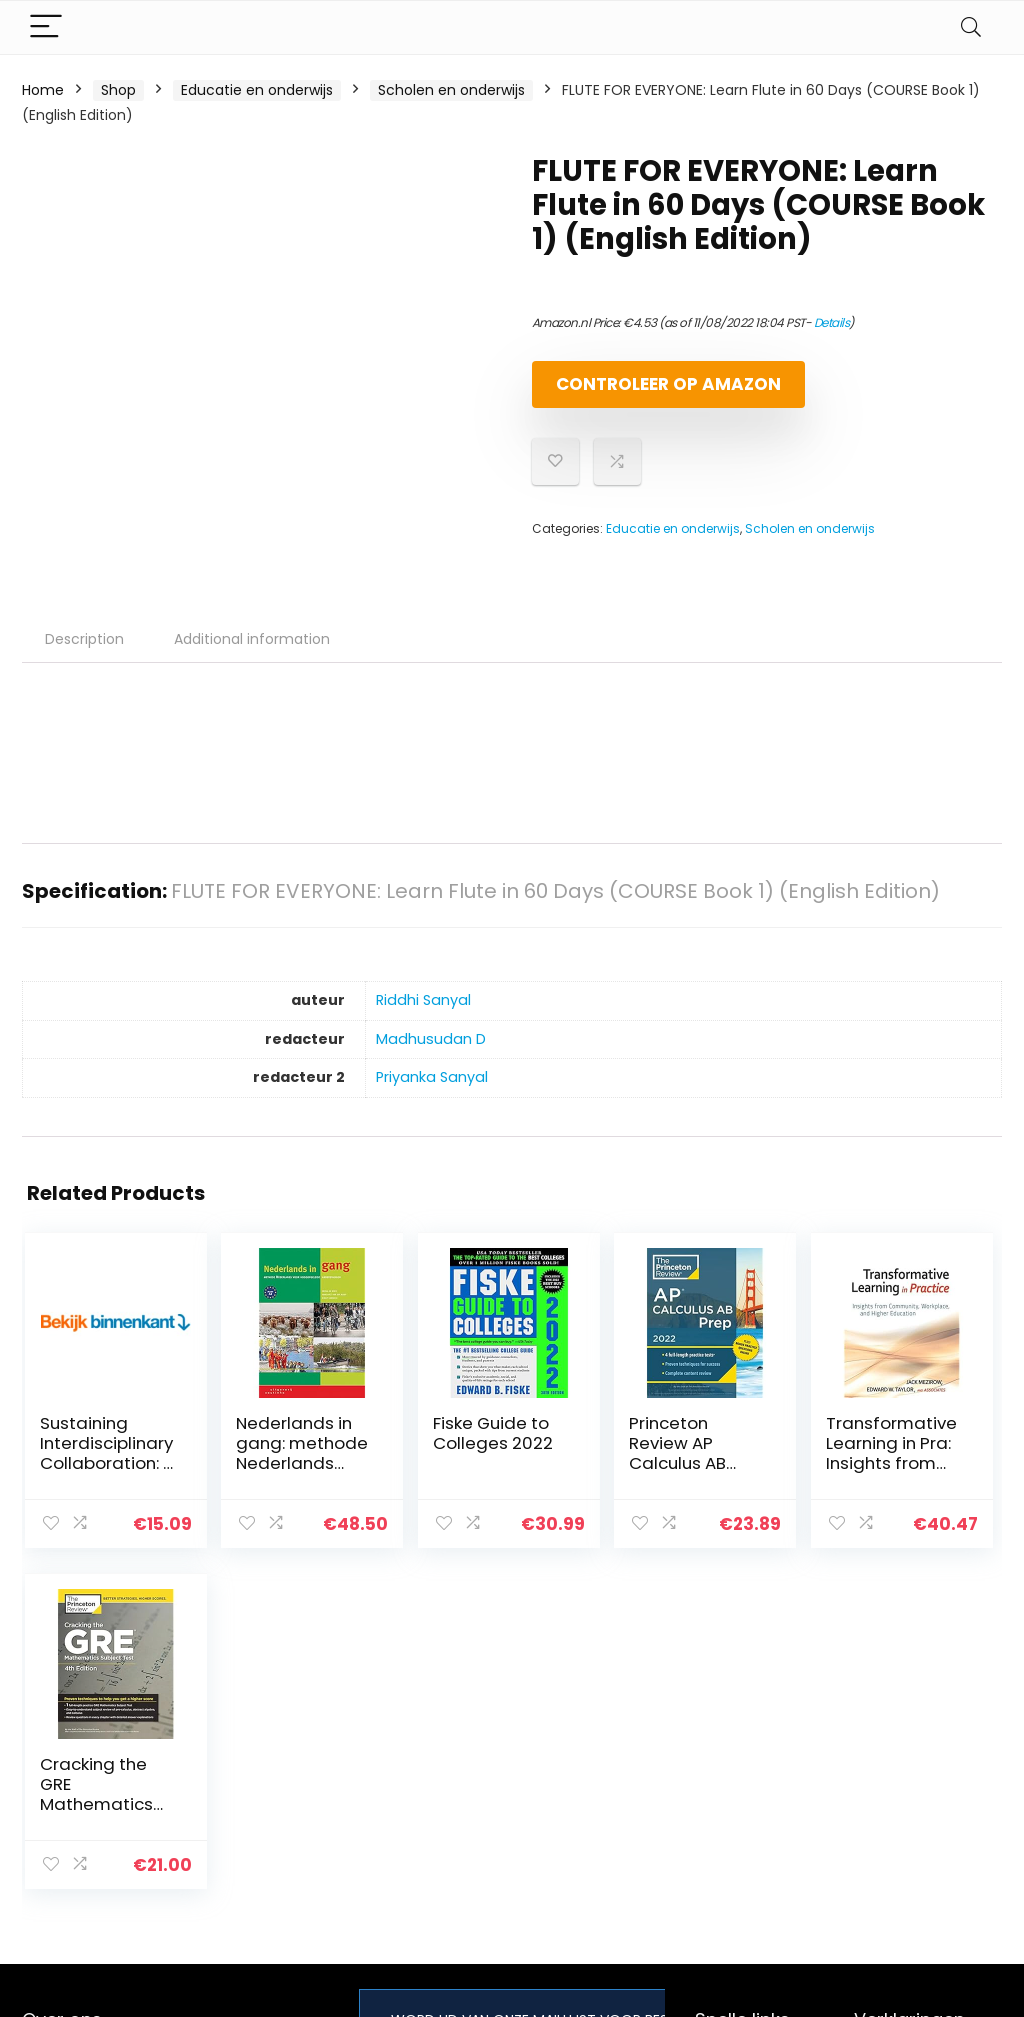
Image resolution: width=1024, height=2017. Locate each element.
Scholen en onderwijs (451, 90)
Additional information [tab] (252, 656)
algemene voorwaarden (900, 1778)
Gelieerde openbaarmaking (914, 1824)
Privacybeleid (900, 1741)
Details (832, 322)
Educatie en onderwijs (257, 90)
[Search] (971, 27)
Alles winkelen (742, 1769)
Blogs (713, 1797)
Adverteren (734, 1853)
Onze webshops (750, 1825)
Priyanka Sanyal (432, 1094)
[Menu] (46, 27)
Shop (118, 90)
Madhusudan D (431, 1056)
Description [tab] (84, 656)
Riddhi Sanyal (423, 1017)
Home (43, 90)
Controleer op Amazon (647, 392)
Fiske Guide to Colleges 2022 (417, 1460)
